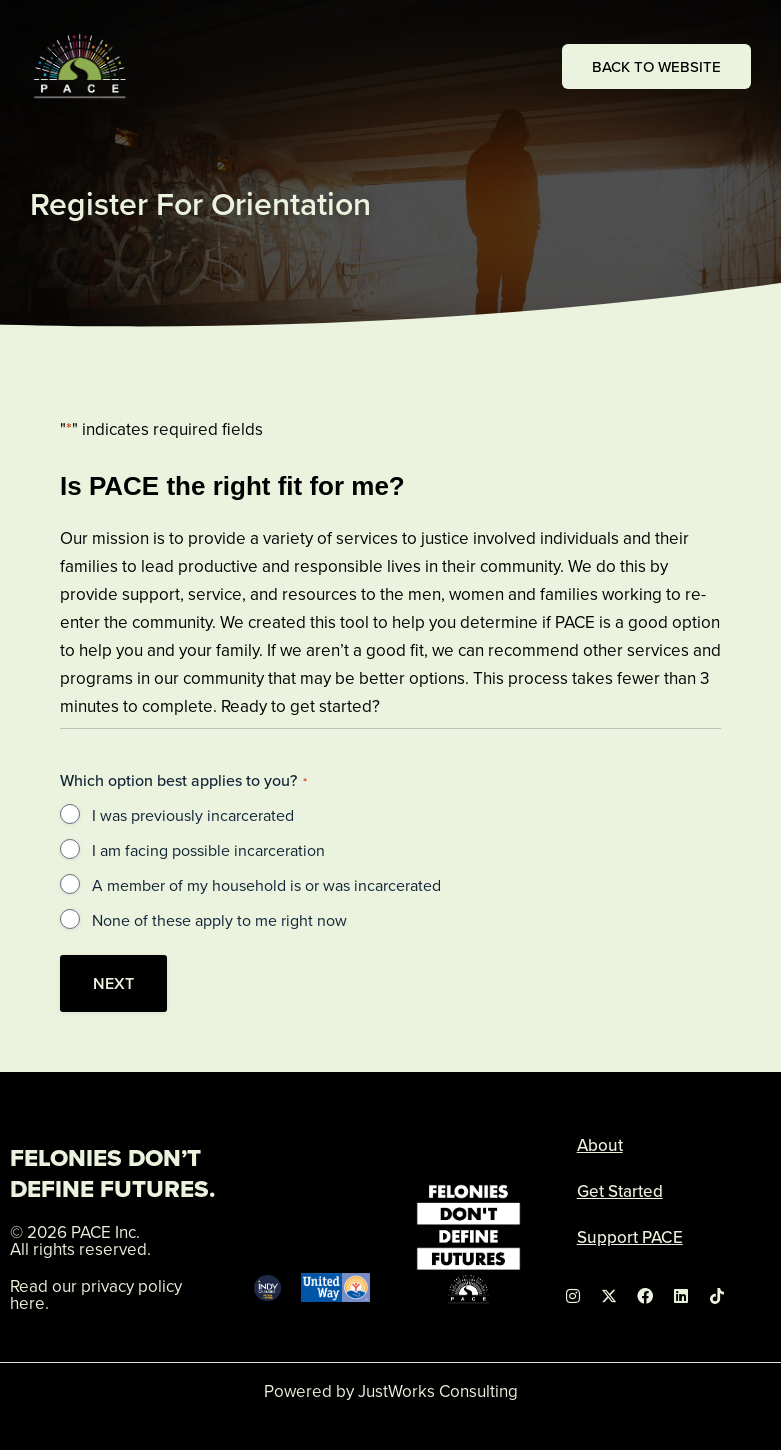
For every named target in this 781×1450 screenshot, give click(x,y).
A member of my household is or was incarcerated (266, 885)
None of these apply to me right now (219, 920)
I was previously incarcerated (193, 815)
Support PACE (630, 1237)
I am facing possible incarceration (208, 850)
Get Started (620, 1191)
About (600, 1145)
